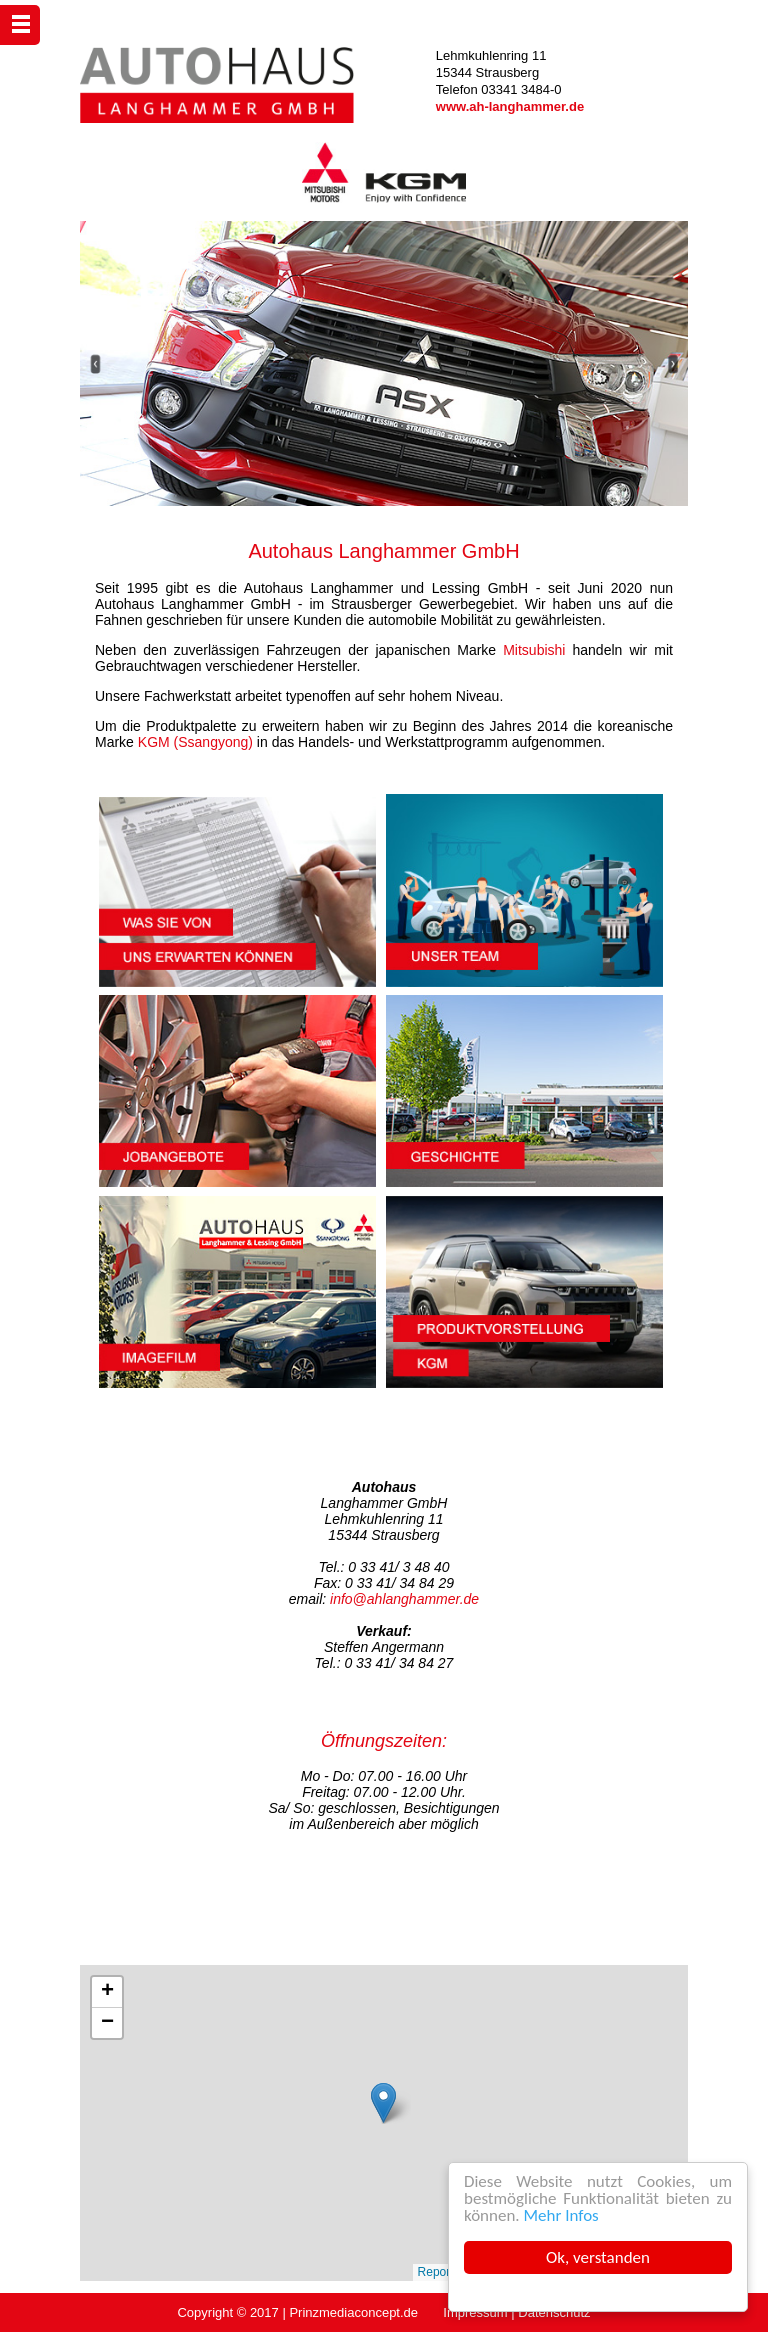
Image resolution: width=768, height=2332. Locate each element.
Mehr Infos (562, 2215)
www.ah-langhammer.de (510, 106)
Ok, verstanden (599, 2257)
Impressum (475, 2312)
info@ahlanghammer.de (404, 1599)
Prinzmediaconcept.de (353, 2312)
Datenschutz (554, 2312)
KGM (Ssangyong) (195, 742)
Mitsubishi (534, 650)
